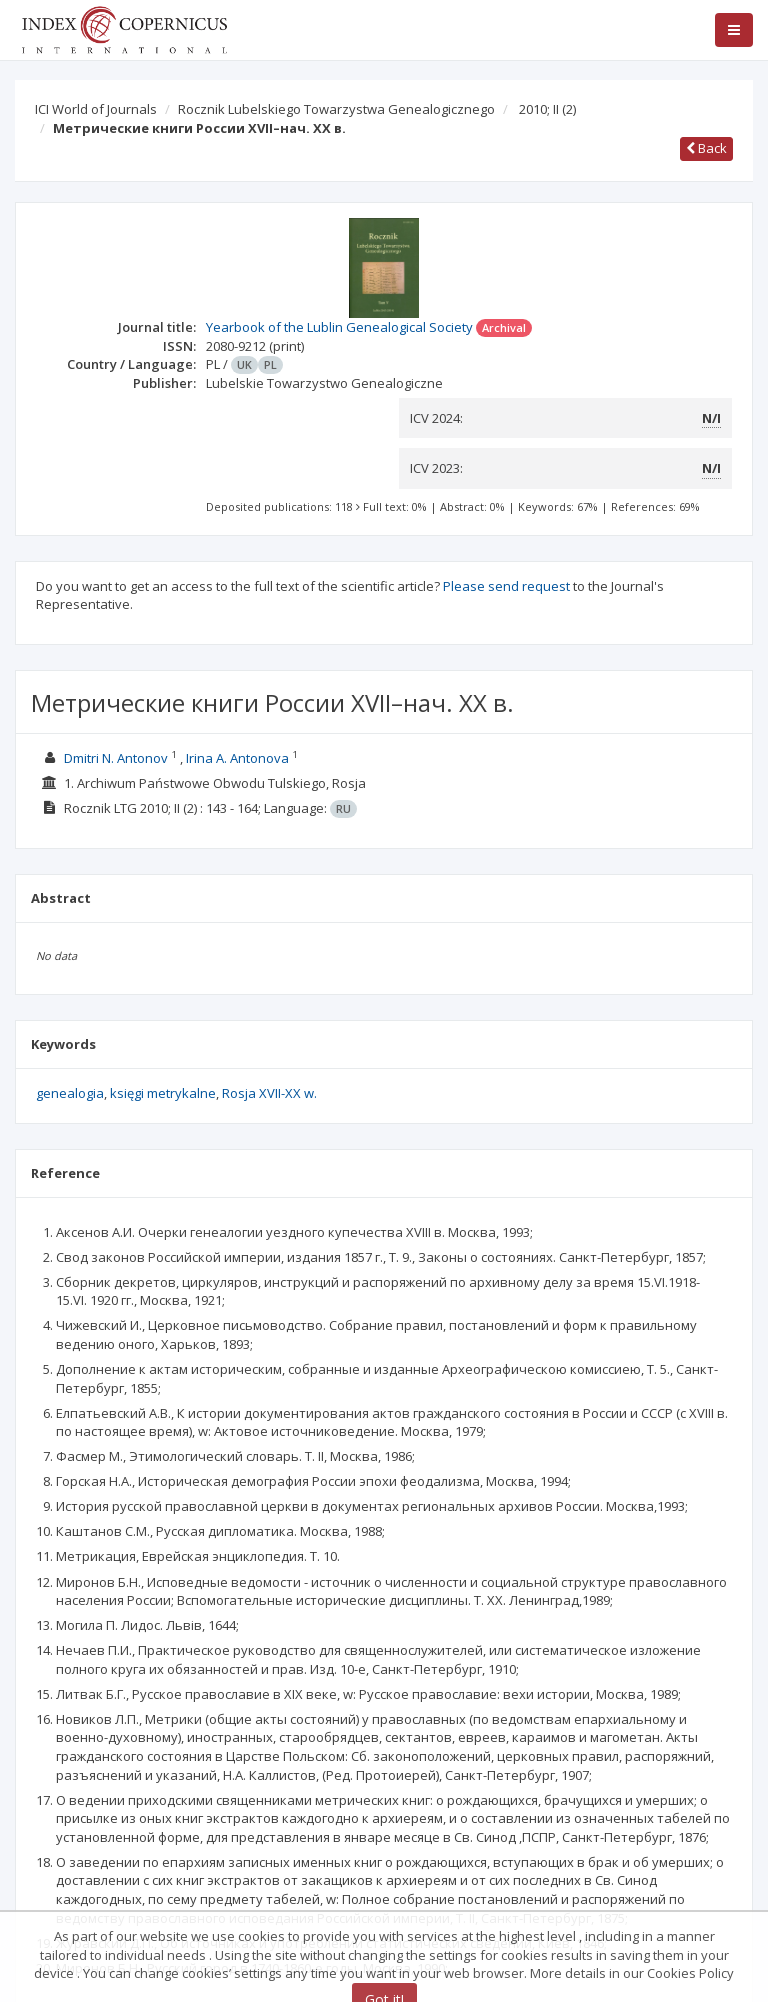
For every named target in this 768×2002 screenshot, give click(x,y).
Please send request (506, 586)
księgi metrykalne (163, 1093)
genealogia (70, 1093)
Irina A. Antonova (237, 758)
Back (706, 148)
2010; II (547, 109)
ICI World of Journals (96, 109)
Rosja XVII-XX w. (269, 1093)
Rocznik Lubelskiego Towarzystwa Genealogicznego (336, 109)
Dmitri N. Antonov (116, 758)
